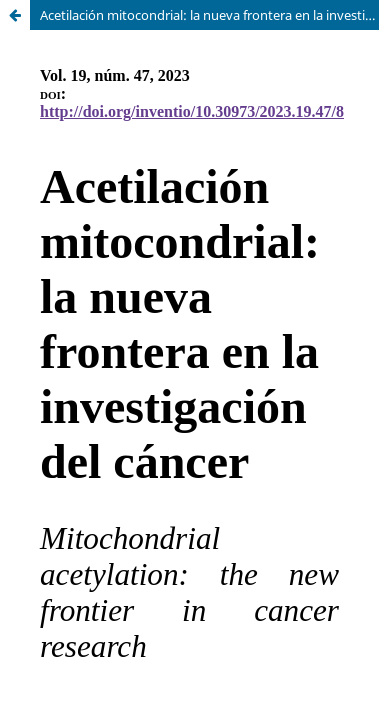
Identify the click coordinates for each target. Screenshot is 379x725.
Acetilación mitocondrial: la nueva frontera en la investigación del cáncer (209, 15)
